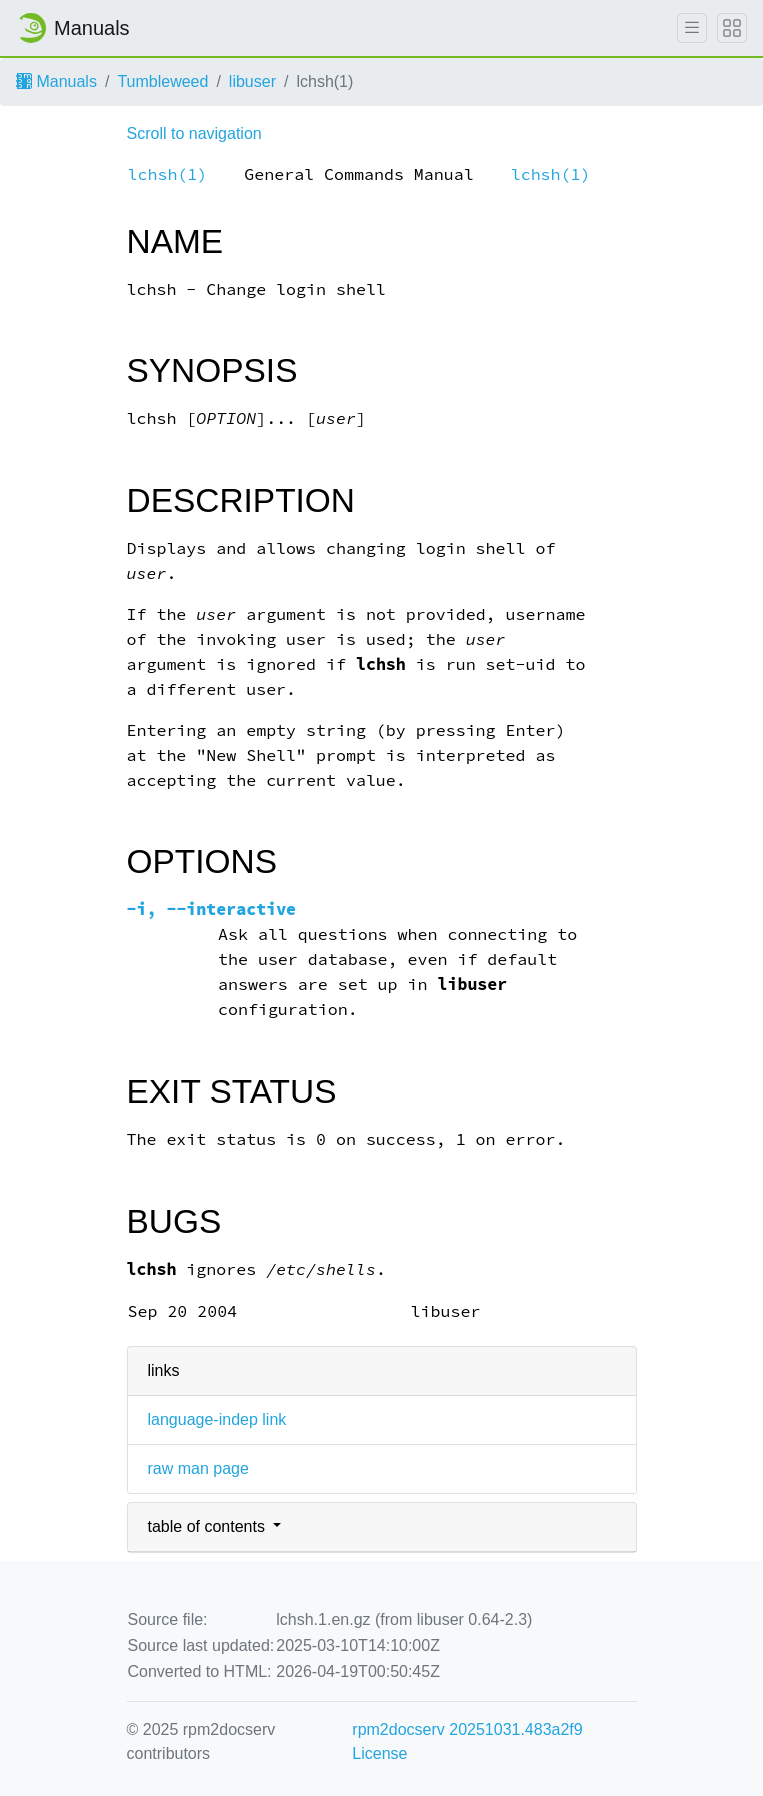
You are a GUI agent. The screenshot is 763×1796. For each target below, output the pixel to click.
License (379, 1753)
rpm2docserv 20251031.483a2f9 (467, 1729)
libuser (252, 81)
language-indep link (217, 1419)
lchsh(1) (168, 174)
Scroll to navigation (194, 133)
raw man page (198, 1468)
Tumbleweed (162, 81)
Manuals (56, 81)
